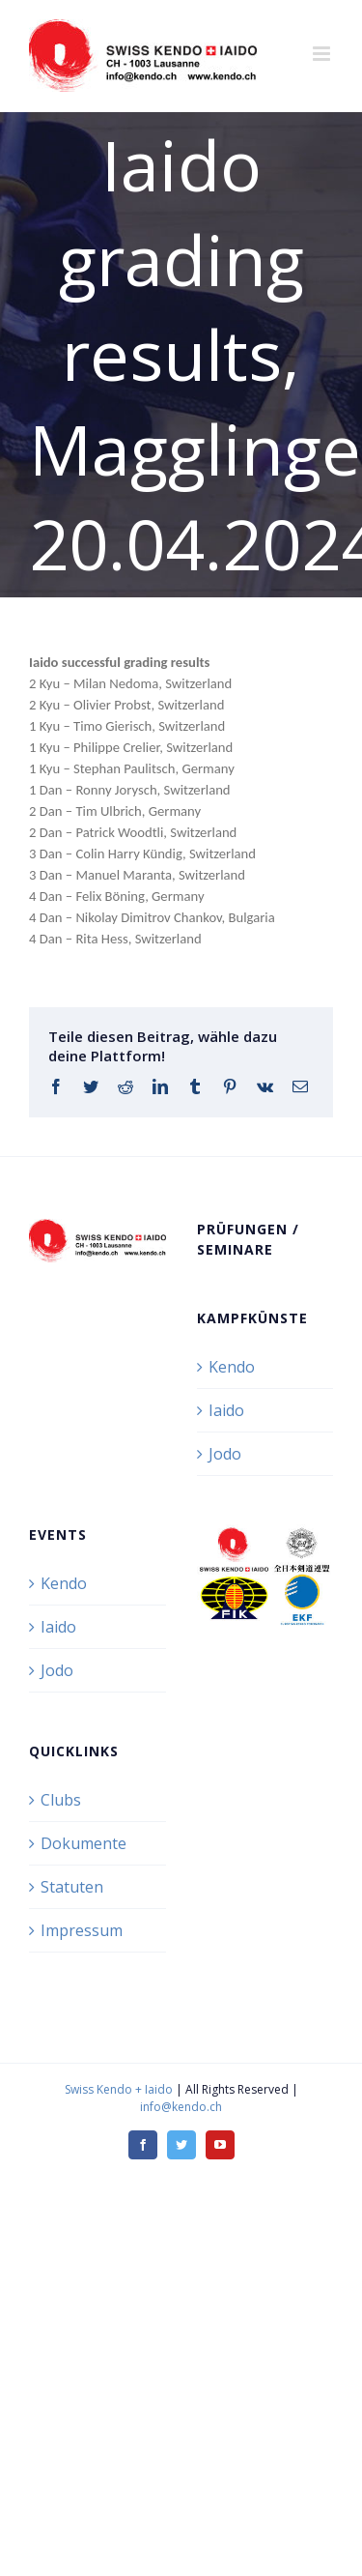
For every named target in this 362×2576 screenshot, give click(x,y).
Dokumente (83, 1843)
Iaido (226, 1410)
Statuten (72, 1886)
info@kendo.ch (181, 2106)
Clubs (61, 1799)
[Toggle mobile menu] (323, 53)
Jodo (225, 1453)
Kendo (232, 1366)
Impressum (82, 1930)
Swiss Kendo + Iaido (119, 2089)
